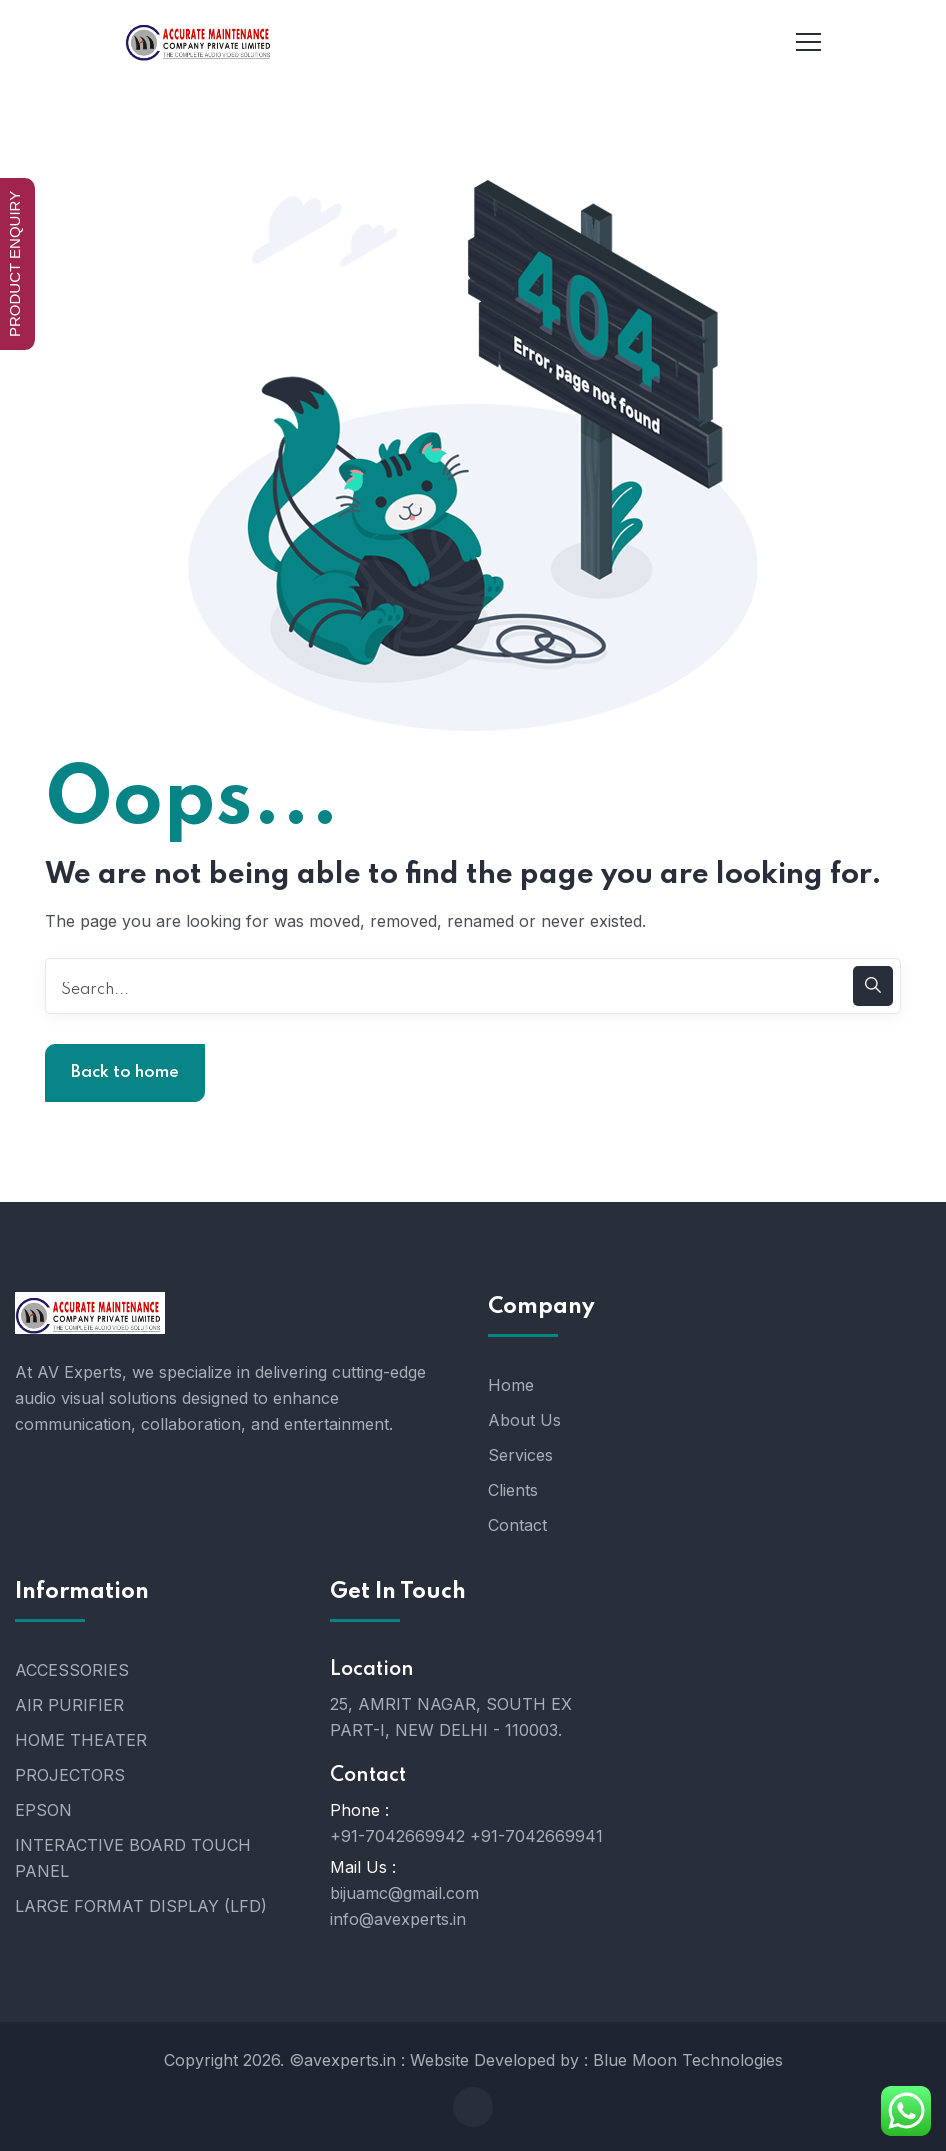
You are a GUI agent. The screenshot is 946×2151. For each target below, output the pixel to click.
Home (511, 1385)
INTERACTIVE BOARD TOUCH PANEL (133, 1858)
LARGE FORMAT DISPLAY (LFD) (141, 1906)
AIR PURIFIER (69, 1705)
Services (520, 1455)
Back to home (125, 1072)
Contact (517, 1525)
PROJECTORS (70, 1775)
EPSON (43, 1810)
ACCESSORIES (72, 1670)
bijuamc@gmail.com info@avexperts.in (404, 1906)
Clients (513, 1490)
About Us (524, 1420)
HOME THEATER (81, 1740)
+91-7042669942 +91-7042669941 (466, 1836)
